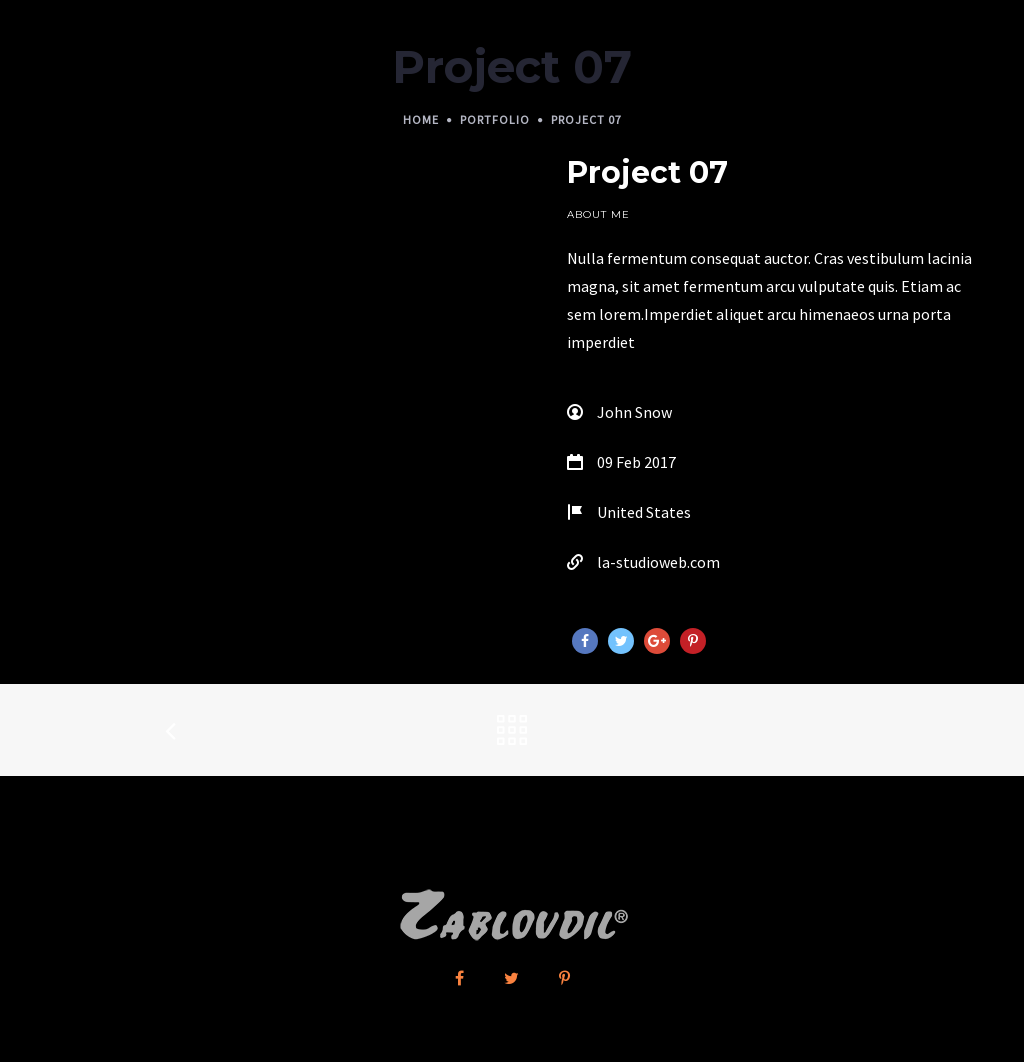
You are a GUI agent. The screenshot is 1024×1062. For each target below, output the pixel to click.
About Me (598, 214)
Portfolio (495, 119)
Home (421, 119)
